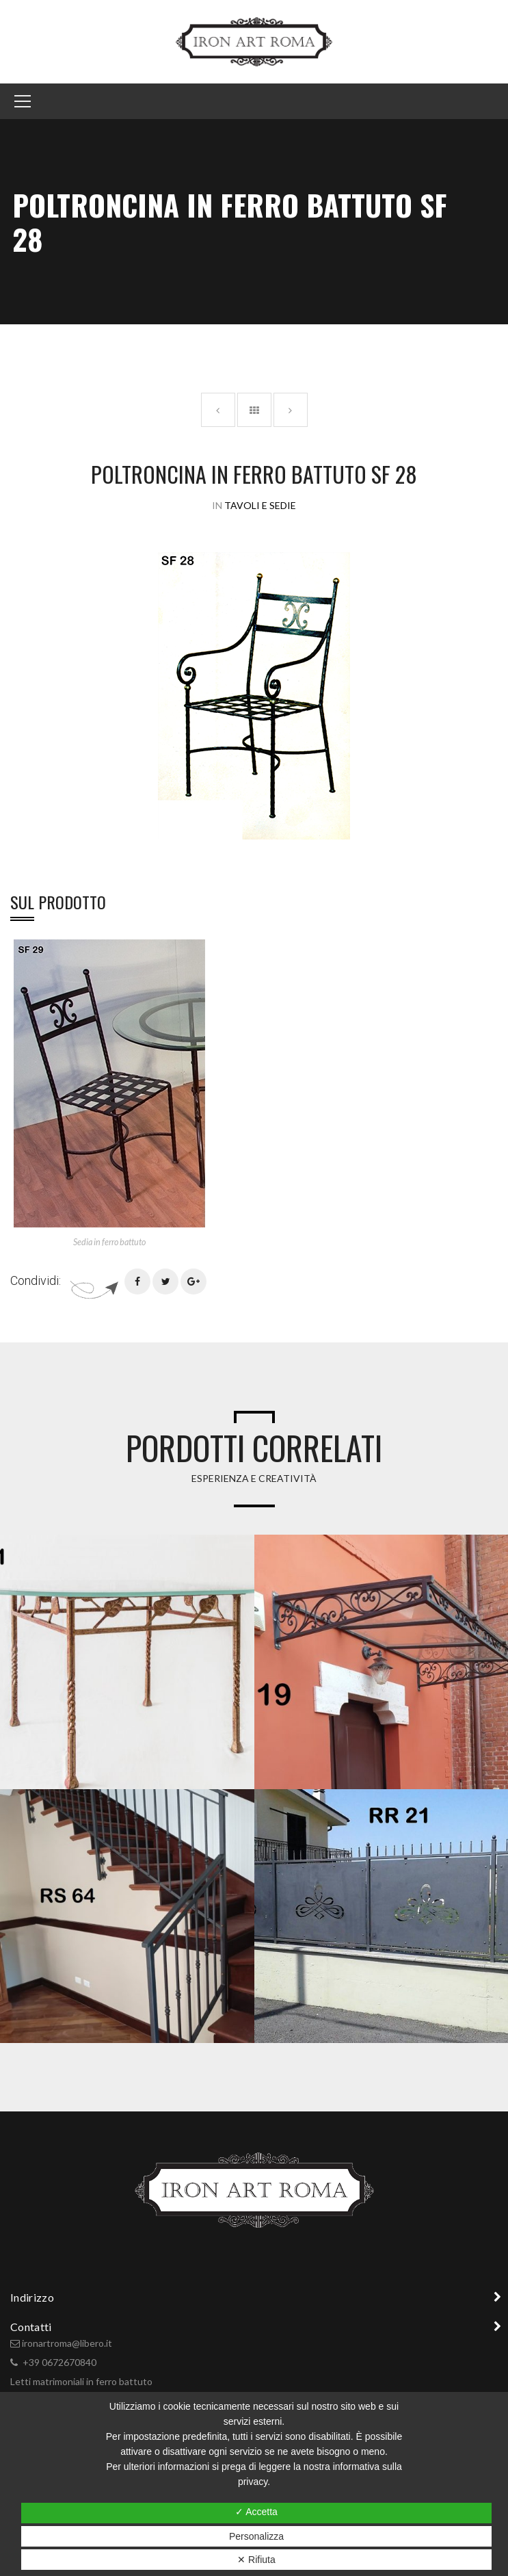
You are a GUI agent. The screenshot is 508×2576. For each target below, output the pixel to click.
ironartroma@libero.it (67, 2343)
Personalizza (256, 2536)
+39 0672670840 (59, 2362)
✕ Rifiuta (256, 2559)
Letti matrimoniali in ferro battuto (81, 2381)
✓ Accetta (256, 2511)
